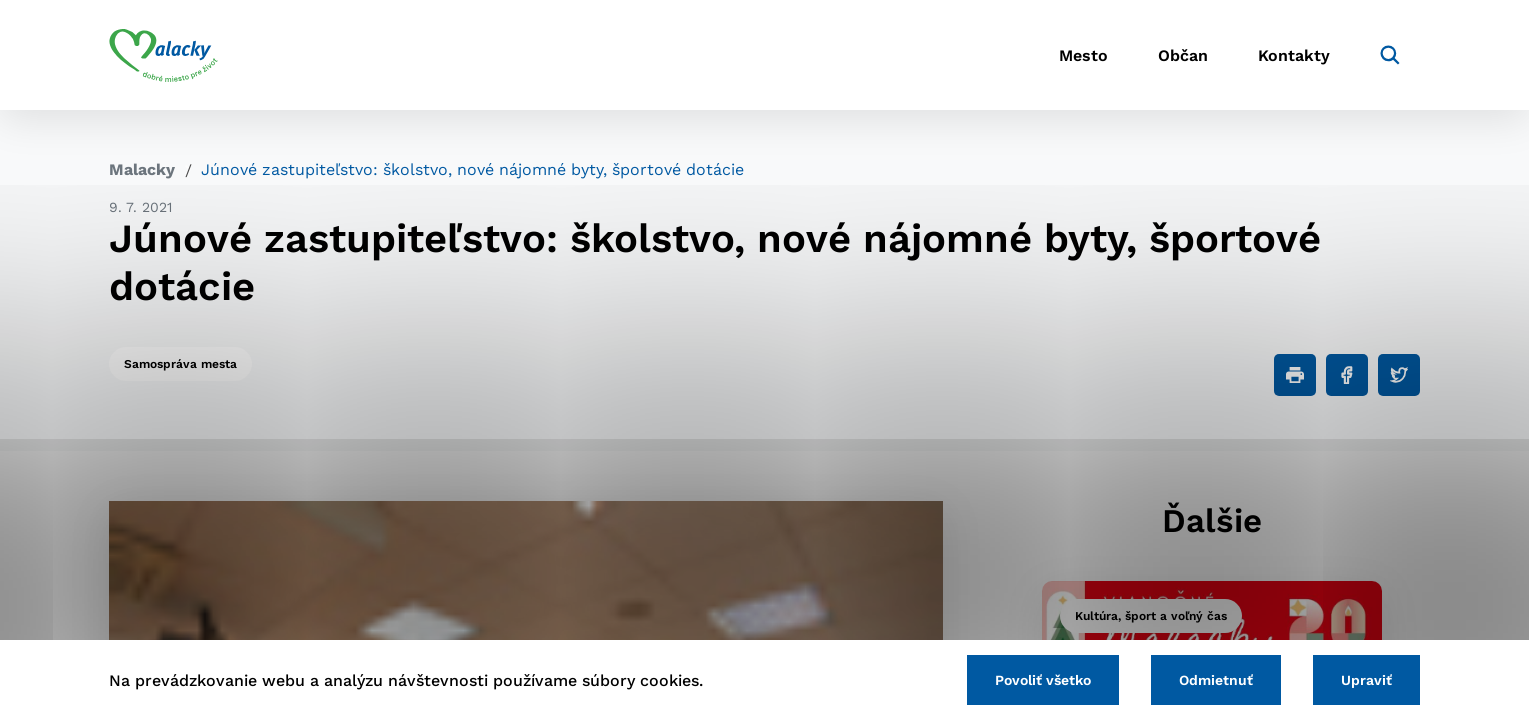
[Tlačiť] (1295, 375)
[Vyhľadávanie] (1390, 55)
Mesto (1083, 55)
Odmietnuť (1216, 680)
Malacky (142, 169)
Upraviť (1366, 680)
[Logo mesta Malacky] (163, 55)
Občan (1183, 55)
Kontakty (1294, 55)
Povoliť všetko (1043, 680)
